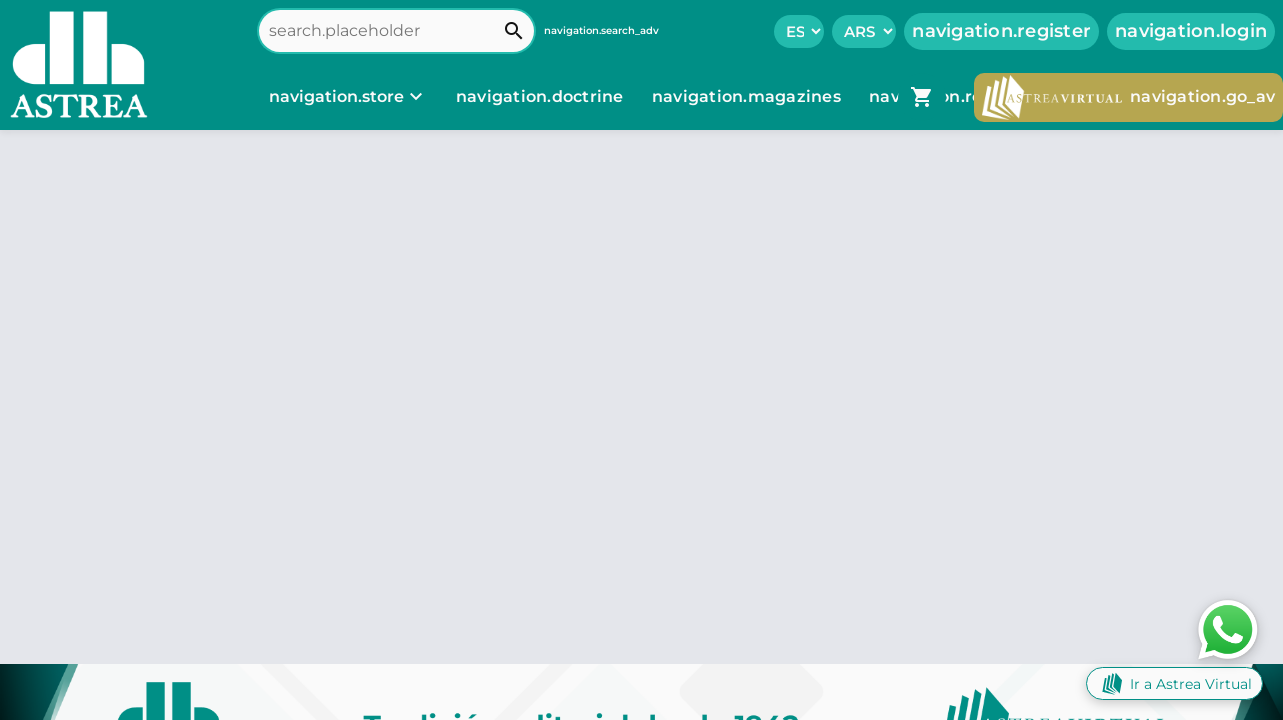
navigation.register (1001, 31)
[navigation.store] (348, 97)
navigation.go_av (1128, 97)
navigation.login (1191, 31)
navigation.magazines (748, 96)
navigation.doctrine (540, 96)
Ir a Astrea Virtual (1174, 683)
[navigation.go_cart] (922, 97)
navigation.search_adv (601, 30)
